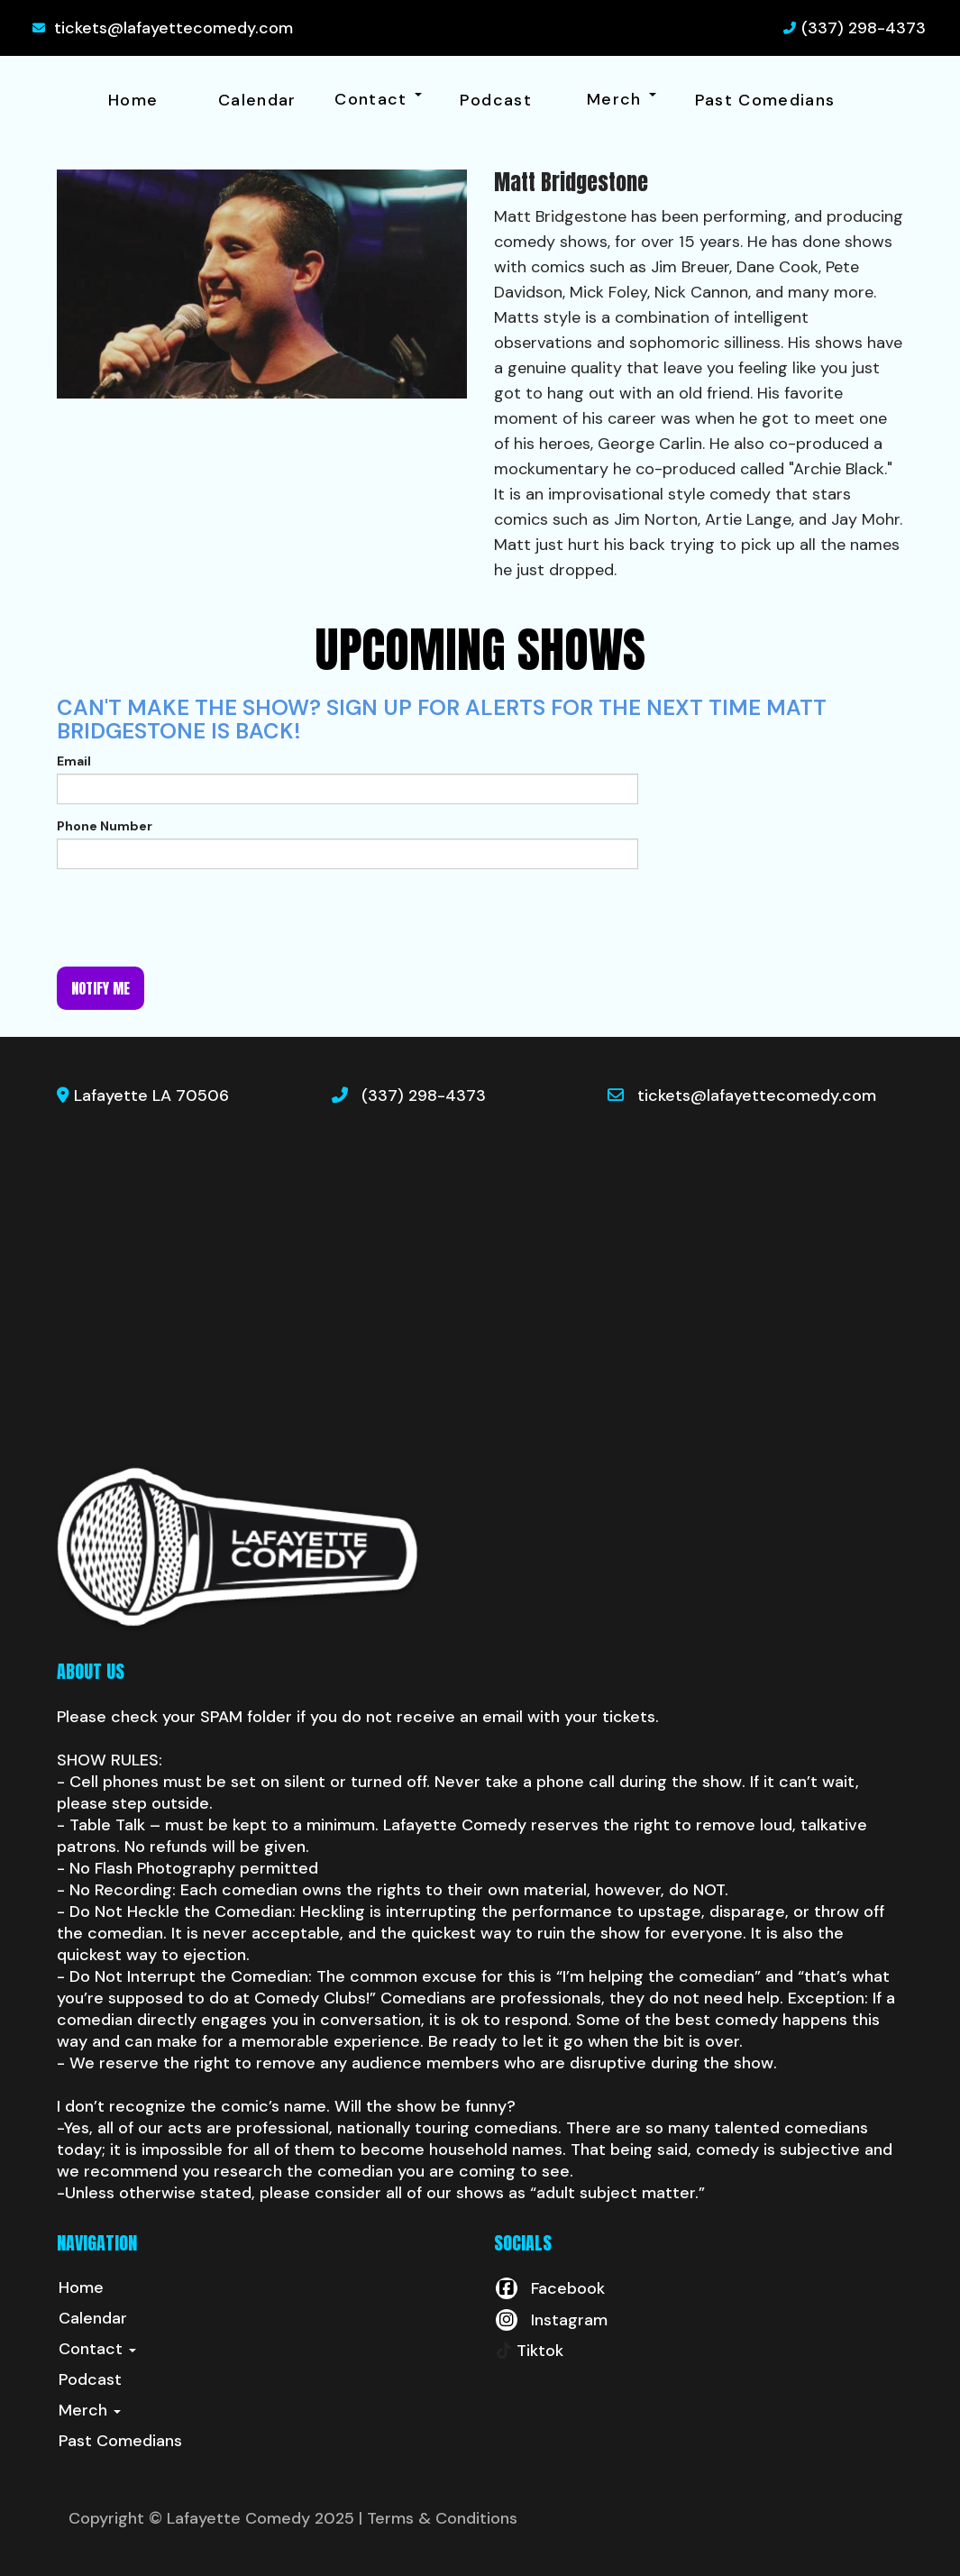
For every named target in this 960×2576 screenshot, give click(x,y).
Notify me (100, 988)
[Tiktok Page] (528, 2350)
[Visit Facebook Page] (549, 2288)
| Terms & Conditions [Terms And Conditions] (438, 2518)
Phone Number (104, 826)
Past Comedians (765, 100)
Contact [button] (378, 99)
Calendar (257, 100)
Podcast (496, 100)
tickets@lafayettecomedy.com (173, 28)
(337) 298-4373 (863, 28)
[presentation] (194, 918)
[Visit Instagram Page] (551, 2320)
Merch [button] (621, 99)
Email (74, 761)
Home (133, 100)
